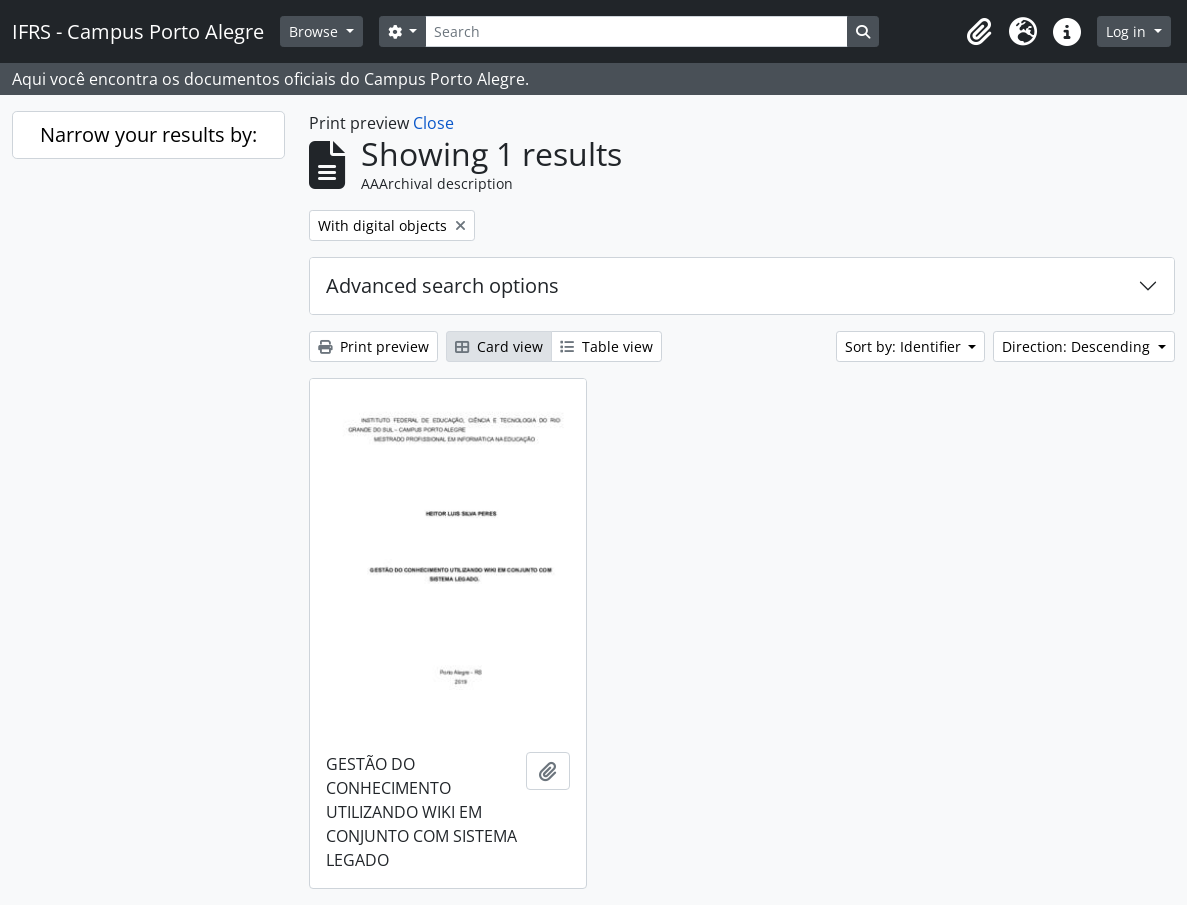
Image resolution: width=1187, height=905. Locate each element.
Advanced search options (442, 285)
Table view (606, 346)
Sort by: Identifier (905, 346)
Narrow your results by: (148, 134)
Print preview (373, 346)
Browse (315, 31)
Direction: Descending (1078, 346)
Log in (1128, 31)
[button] (979, 32)
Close (433, 123)
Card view (499, 346)
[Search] (636, 31)
